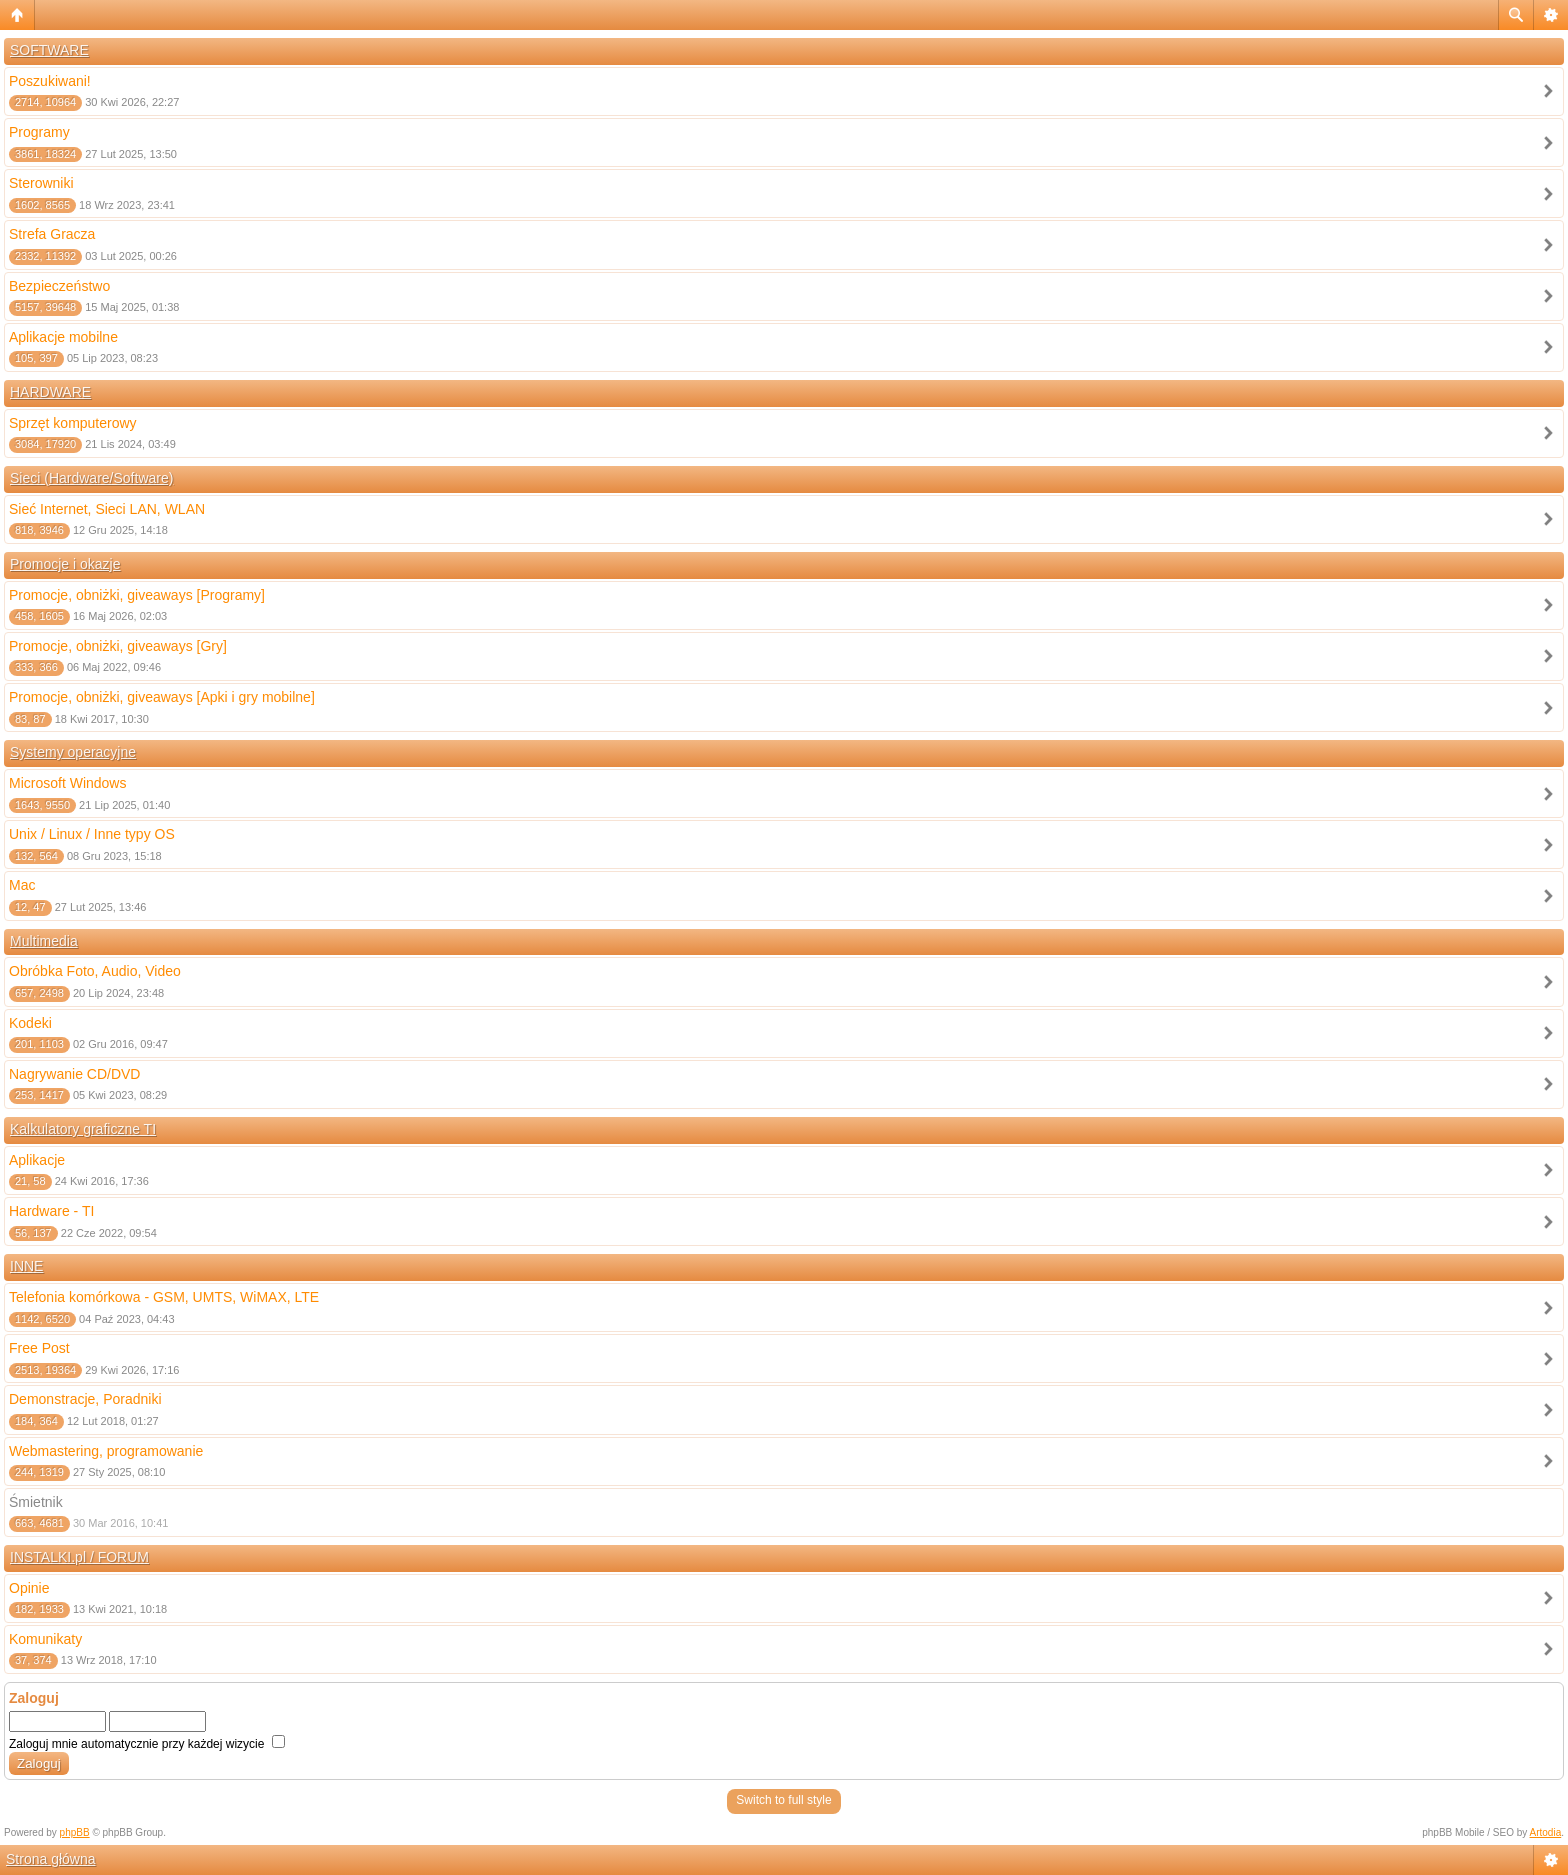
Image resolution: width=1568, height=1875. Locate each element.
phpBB (75, 1832)
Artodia (1546, 1832)
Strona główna (51, 1859)
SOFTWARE (49, 50)
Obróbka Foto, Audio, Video (95, 971)
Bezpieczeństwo (59, 286)
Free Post (39, 1348)
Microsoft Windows (67, 783)
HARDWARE (50, 392)
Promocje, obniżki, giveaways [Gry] (118, 646)
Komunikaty (45, 1639)
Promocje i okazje (65, 564)
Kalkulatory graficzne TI (83, 1129)
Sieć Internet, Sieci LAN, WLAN (107, 509)
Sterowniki (41, 183)
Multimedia (44, 941)
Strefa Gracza (52, 234)
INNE (26, 1266)
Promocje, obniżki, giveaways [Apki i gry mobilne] (162, 697)
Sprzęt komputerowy (73, 423)
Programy (39, 132)
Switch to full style (783, 1800)
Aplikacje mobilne (63, 337)
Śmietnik (36, 1502)
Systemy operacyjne (73, 752)
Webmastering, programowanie (106, 1451)
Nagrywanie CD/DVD (74, 1074)
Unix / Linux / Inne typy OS (92, 834)
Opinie (29, 1588)
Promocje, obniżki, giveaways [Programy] (137, 595)
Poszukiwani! (50, 81)
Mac (22, 885)
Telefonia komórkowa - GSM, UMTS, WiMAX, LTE (164, 1297)
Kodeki (30, 1023)
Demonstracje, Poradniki (85, 1399)
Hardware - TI (51, 1211)
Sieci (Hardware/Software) (91, 478)
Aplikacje (37, 1160)
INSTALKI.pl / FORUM (79, 1557)
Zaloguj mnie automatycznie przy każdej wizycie (147, 1744)
